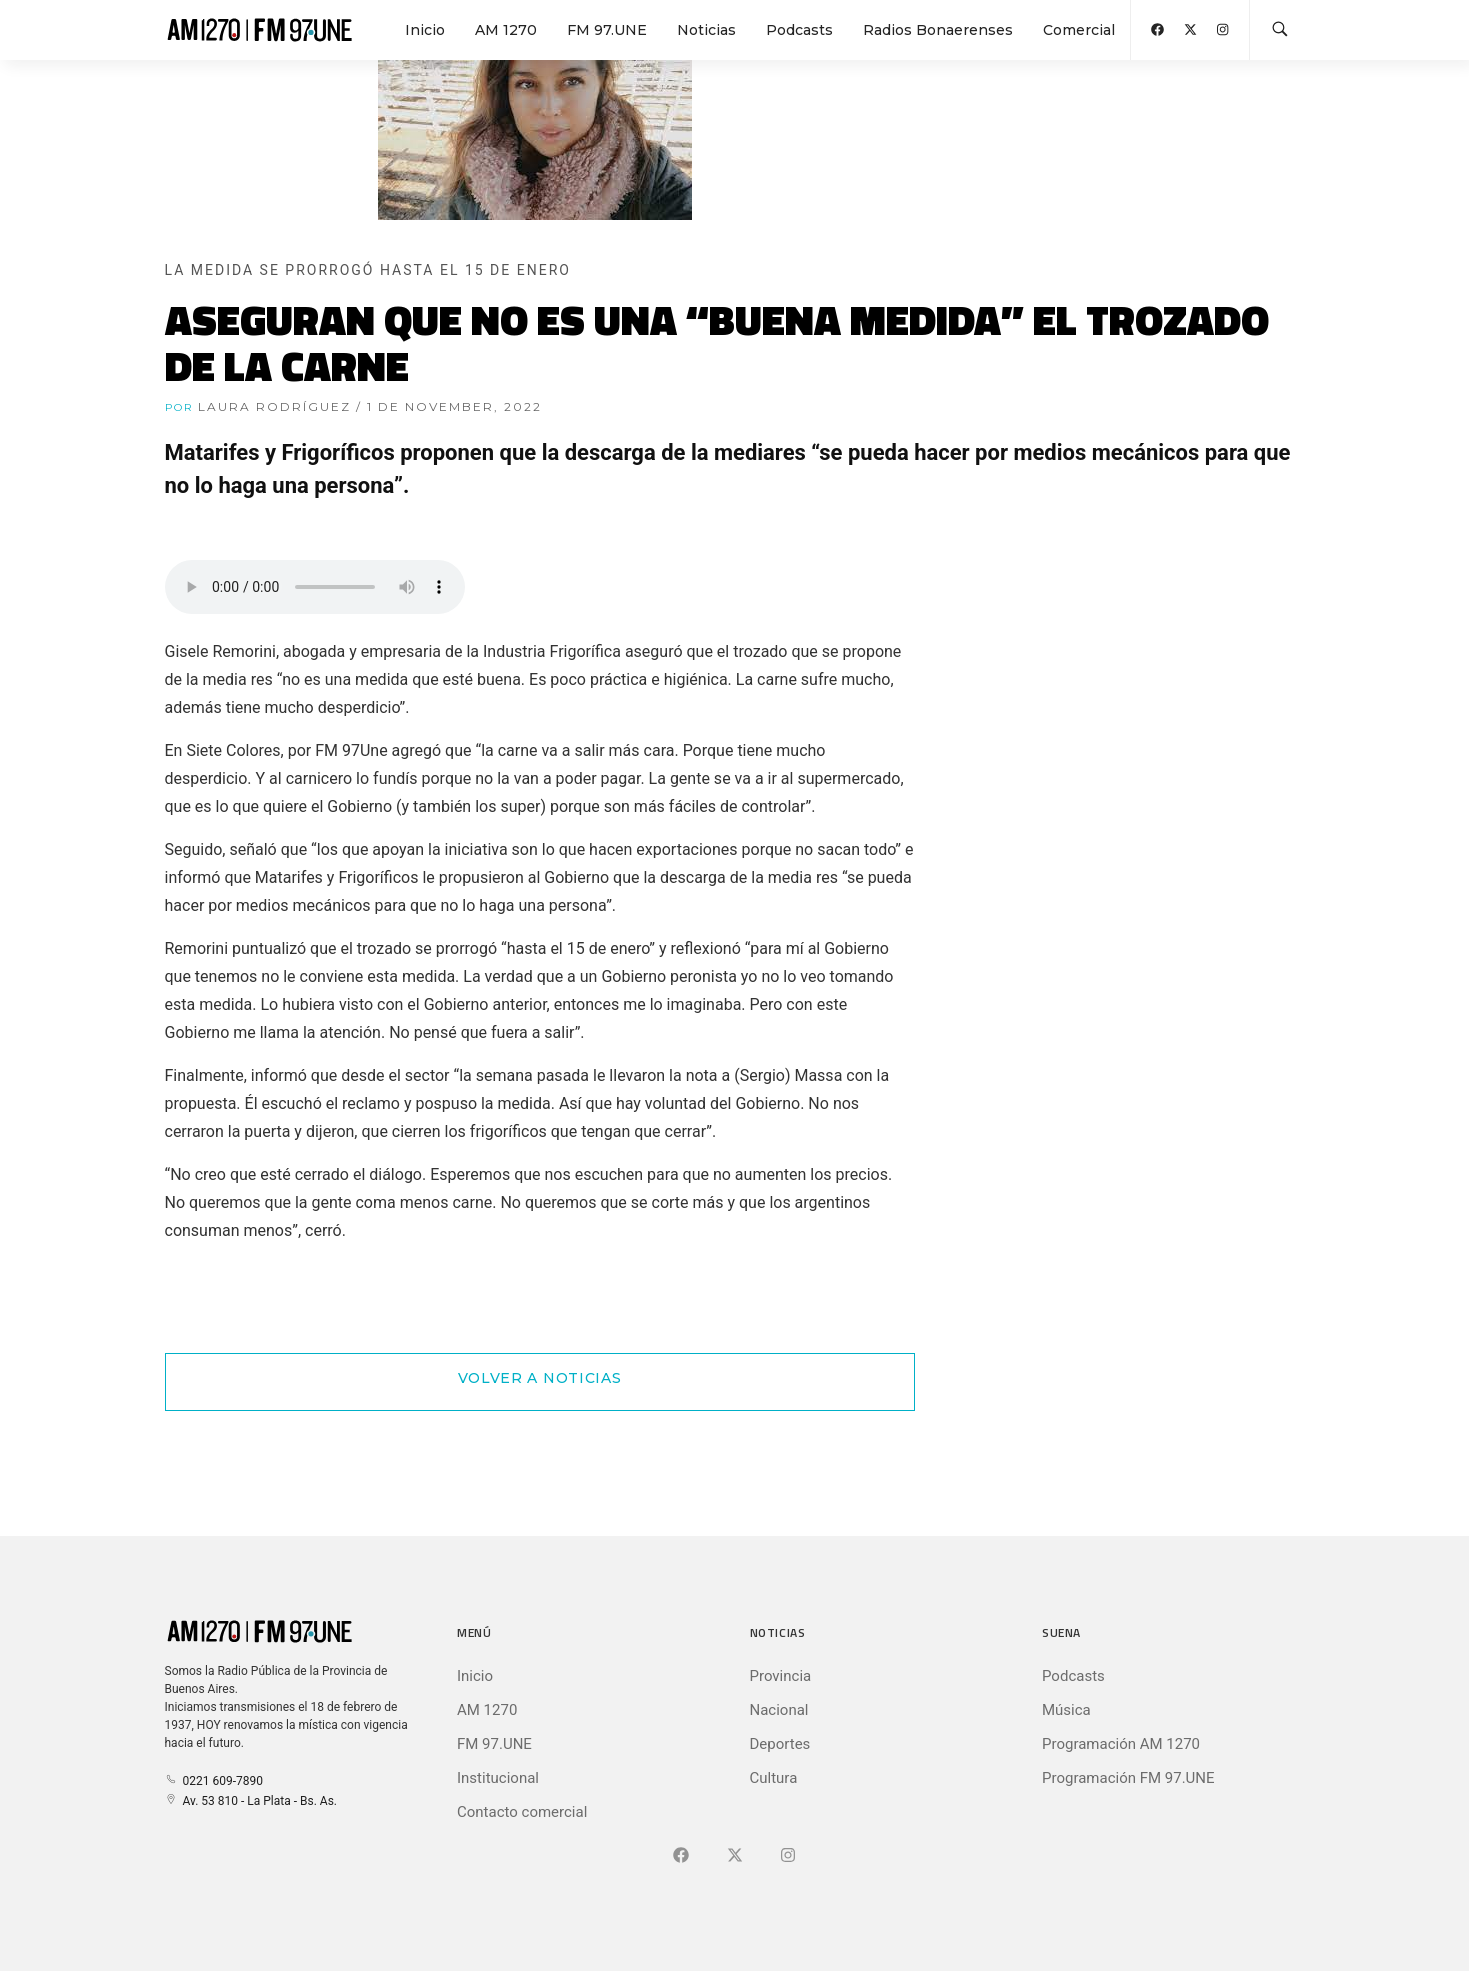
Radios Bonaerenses (938, 30)
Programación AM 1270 (1121, 1744)
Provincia (781, 1676)
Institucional (498, 1778)
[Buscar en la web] (1280, 30)
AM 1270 (506, 30)
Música (1066, 1710)
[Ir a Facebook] (681, 1856)
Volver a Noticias (540, 1378)
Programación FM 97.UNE (1128, 1778)
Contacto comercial (522, 1812)
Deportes (780, 1744)
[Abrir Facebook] (1157, 29)
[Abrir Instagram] (1222, 29)
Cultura (774, 1778)
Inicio (425, 30)
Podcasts (799, 30)
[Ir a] (788, 1856)
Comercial (1079, 30)
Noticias (706, 30)
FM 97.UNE (607, 30)
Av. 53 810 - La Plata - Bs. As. (251, 1801)
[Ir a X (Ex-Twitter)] (735, 1856)
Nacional (779, 1710)
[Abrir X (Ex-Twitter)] (1190, 29)
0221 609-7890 (214, 1781)
